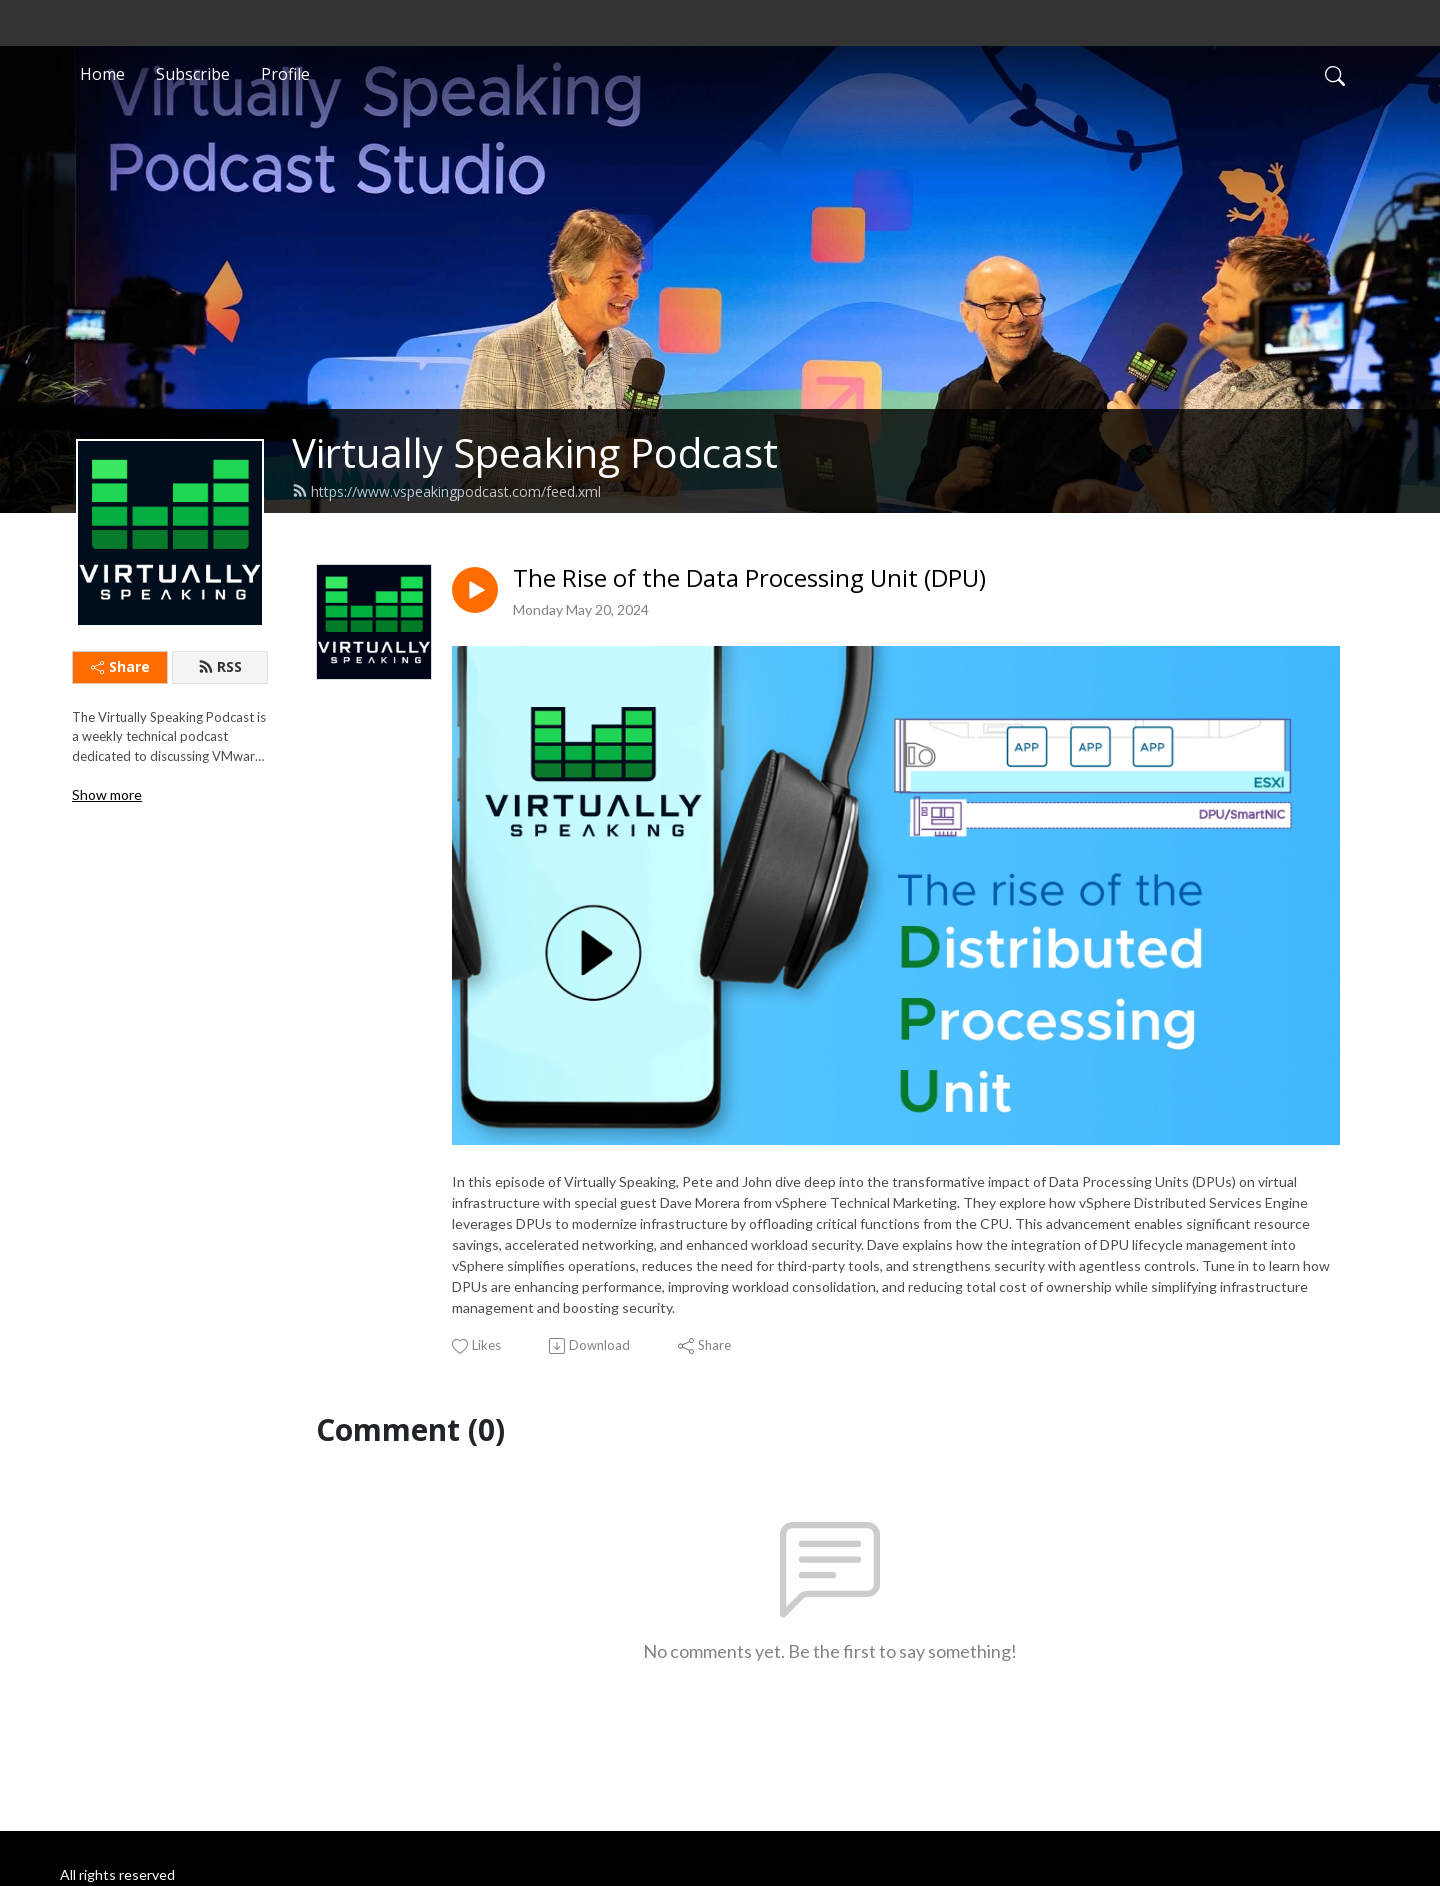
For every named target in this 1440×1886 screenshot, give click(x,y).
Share (120, 666)
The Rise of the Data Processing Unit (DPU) (749, 578)
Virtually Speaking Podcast (535, 452)
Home (102, 74)
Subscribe (193, 74)
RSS (220, 666)
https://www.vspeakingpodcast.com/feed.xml (446, 491)
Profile (285, 74)
